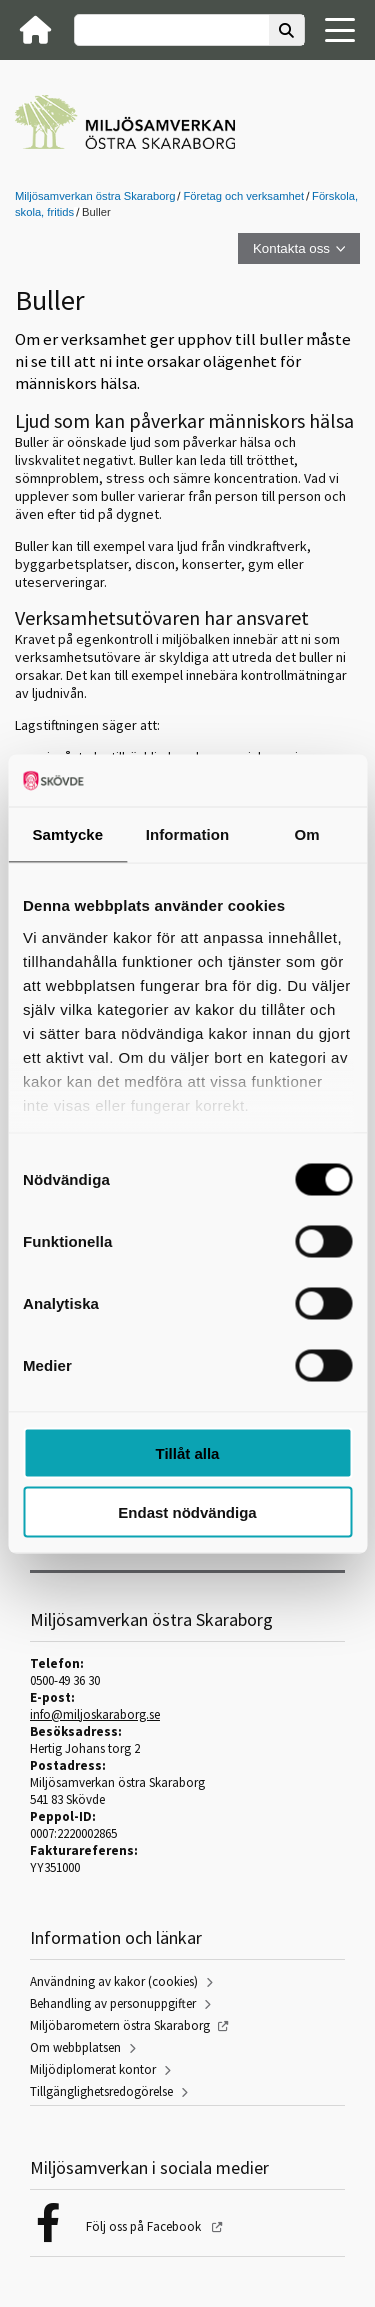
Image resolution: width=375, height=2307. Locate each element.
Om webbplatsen (75, 2047)
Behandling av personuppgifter (113, 2003)
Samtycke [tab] (67, 834)
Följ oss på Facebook (145, 2226)
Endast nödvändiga (187, 1511)
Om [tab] (307, 834)
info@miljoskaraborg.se (95, 1714)
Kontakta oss (291, 248)
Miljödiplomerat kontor (93, 2069)
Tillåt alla (188, 1453)
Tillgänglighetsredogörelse (101, 2091)
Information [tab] (188, 834)
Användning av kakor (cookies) (114, 1981)
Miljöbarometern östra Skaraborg (120, 2025)
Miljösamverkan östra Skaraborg (95, 196)
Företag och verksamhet (243, 196)
